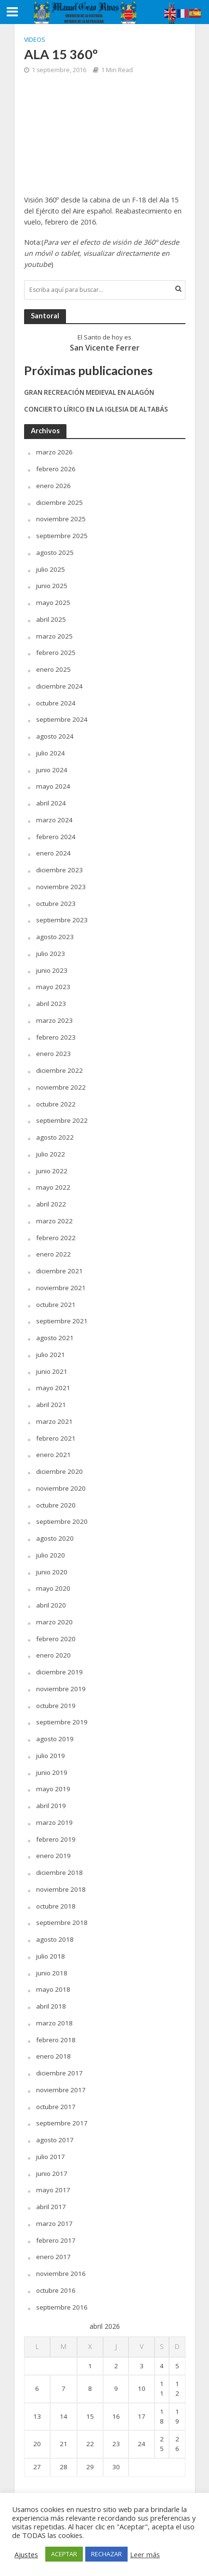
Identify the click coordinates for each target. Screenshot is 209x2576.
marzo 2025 (54, 636)
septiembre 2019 (62, 1722)
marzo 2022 (54, 1221)
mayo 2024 (53, 786)
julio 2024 (50, 753)
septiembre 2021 (62, 1321)
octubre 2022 (56, 1104)
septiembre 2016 (62, 2307)
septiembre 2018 (62, 1922)
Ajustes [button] (26, 2554)
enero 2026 (53, 485)
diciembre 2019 (59, 1672)
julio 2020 (50, 1555)
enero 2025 (53, 669)
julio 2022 (50, 1154)
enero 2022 (53, 1254)
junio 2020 (51, 1572)
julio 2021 (50, 1354)
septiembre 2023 (62, 920)
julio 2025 (50, 569)
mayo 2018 (53, 1989)
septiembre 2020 (62, 1521)
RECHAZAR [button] (106, 2554)
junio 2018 (51, 1973)
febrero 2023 (56, 1037)
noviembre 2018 (61, 1889)
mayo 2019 (53, 1788)
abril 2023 (51, 1003)
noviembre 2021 (61, 1287)
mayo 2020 (53, 1588)
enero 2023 (53, 1053)
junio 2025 (51, 585)
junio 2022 (51, 1171)
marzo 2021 (54, 1421)
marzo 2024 (54, 820)
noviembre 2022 (61, 1087)
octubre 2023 (56, 903)
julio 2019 (50, 1755)
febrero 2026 (56, 469)
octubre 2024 (56, 703)
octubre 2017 (56, 2106)
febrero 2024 (56, 836)
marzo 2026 (54, 452)
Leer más (145, 2554)
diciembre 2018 (59, 1872)
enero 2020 (53, 1655)
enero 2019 (53, 1855)
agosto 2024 (55, 736)
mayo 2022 (53, 1187)
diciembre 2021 (59, 1271)
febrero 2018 (56, 2040)
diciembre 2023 (59, 870)
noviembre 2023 (61, 886)
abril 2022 (51, 1204)
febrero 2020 (56, 1638)
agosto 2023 (55, 936)
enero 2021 (53, 1454)
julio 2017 (50, 2156)
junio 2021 (51, 1371)
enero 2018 (53, 2056)
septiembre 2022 (62, 1120)
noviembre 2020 (61, 1488)
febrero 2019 (56, 1839)
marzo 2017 (54, 2223)
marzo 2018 (54, 2023)
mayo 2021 (53, 1387)
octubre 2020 (56, 1505)
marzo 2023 (54, 1020)
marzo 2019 (54, 1822)
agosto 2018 (55, 1939)
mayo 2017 (53, 2190)
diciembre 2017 (59, 2073)
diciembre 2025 (59, 502)
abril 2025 (51, 619)
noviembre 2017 (61, 2090)
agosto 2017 (55, 2140)
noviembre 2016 (61, 2273)
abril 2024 (51, 803)
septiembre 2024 (62, 719)
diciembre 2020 (59, 1471)
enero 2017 (53, 2256)
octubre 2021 (56, 1304)
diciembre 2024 (59, 686)
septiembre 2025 (62, 535)
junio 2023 (51, 970)
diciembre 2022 (59, 1070)
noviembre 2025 (61, 519)
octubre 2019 (56, 1705)
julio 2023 (50, 953)
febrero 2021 (56, 1438)
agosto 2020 (55, 1538)
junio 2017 (51, 2173)
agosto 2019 (55, 1738)
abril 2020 (51, 1605)
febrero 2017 (56, 2240)
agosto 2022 (55, 1137)
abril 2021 (51, 1404)
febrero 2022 (56, 1237)
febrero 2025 (56, 652)
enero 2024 (53, 853)
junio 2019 (51, 1772)
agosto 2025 (55, 552)
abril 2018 (51, 2006)
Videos (34, 40)
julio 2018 (50, 1956)
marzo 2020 (54, 1622)
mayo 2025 (53, 602)
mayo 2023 (53, 986)
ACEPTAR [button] (64, 2554)
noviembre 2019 (61, 1688)
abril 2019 (51, 1805)
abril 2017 (51, 2206)
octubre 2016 (56, 2290)
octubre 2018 (56, 1906)
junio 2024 (51, 770)
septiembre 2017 (62, 2123)
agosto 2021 (55, 1337)
